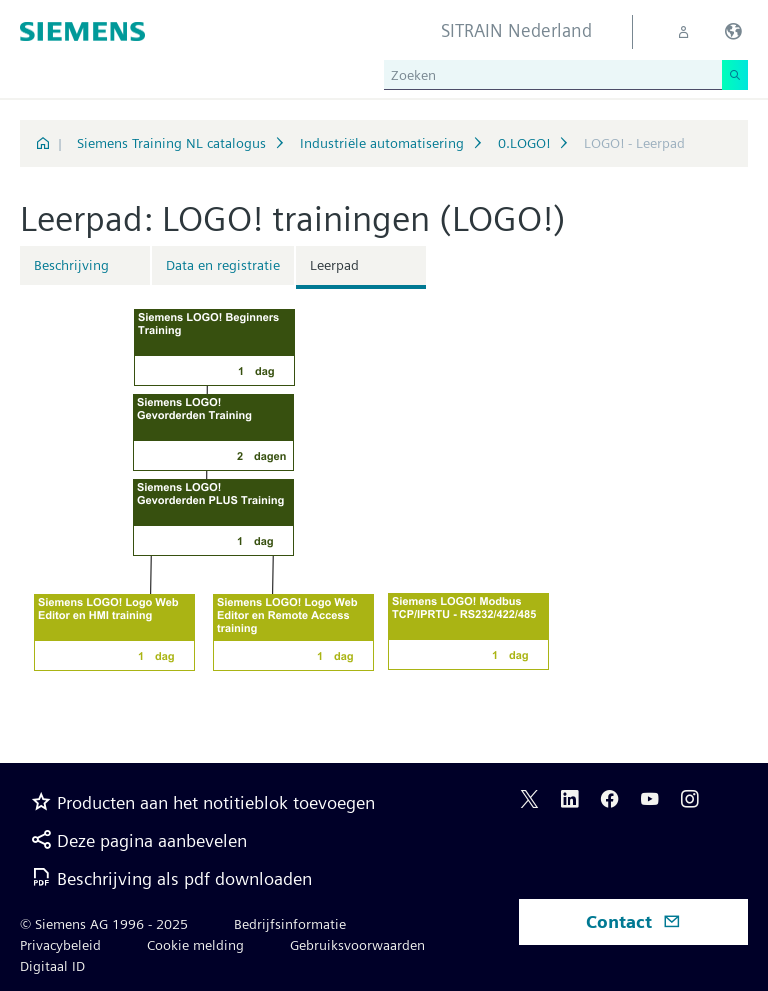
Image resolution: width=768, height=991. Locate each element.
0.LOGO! (524, 143)
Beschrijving (71, 265)
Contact (633, 921)
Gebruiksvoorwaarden (357, 945)
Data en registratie (223, 265)
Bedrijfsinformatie (290, 924)
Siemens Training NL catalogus (171, 143)
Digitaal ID (52, 966)
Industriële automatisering (382, 143)
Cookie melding (195, 945)
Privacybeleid (60, 945)
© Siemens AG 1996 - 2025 (104, 924)
